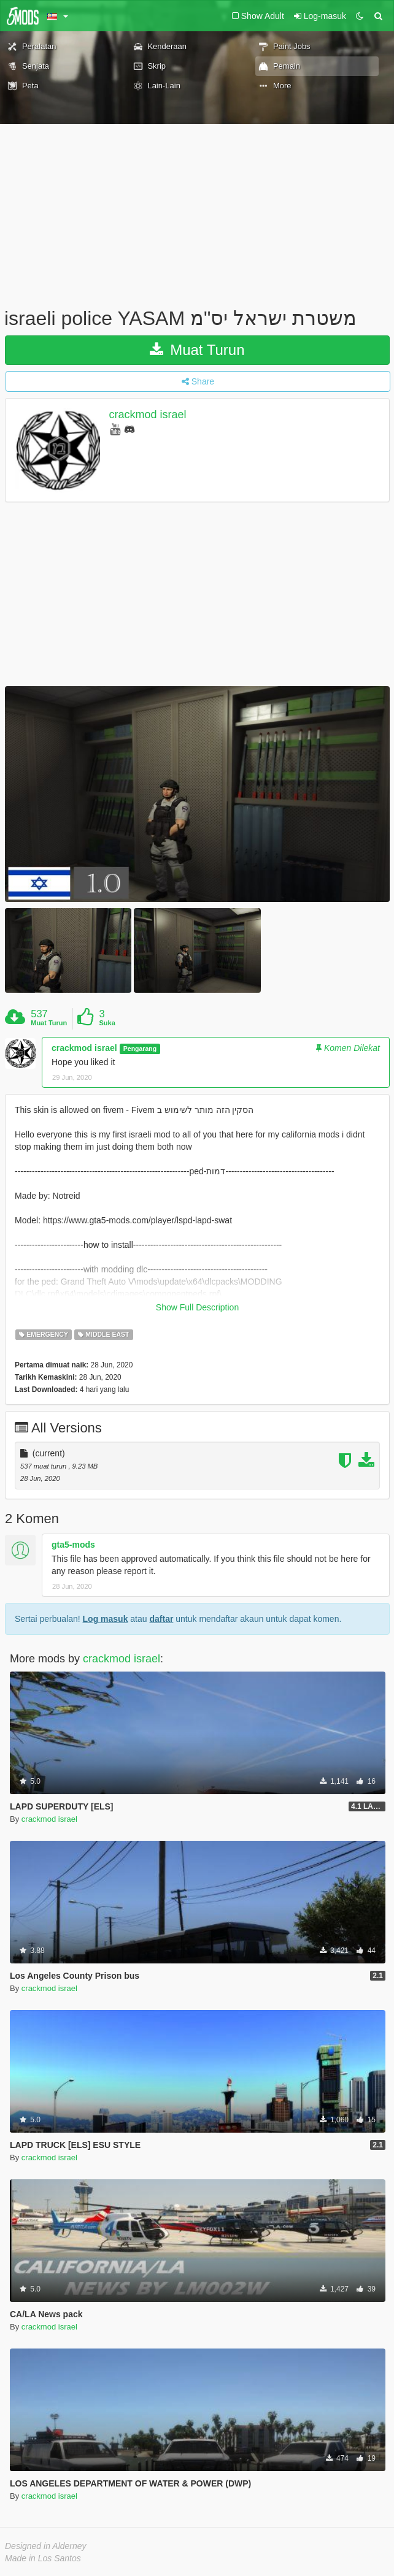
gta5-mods (73, 1545)
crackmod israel (148, 414)
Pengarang (139, 1048)
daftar (161, 1619)
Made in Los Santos (43, 2558)
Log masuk (105, 1619)
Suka (107, 1022)
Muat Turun (197, 350)
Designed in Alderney (46, 2546)
